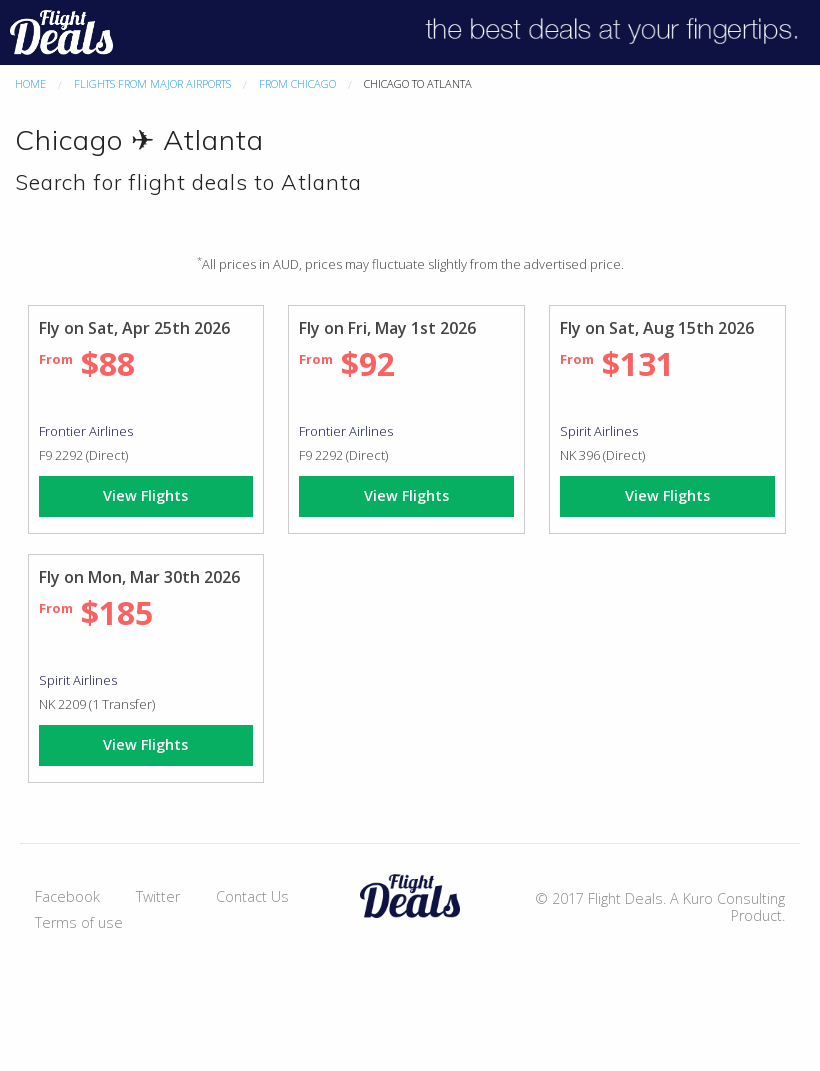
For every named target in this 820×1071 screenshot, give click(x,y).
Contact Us (252, 896)
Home (30, 83)
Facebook (67, 896)
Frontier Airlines (86, 431)
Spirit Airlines (599, 431)
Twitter (158, 896)
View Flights (145, 495)
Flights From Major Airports (152, 83)
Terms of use (79, 922)
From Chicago (297, 83)
